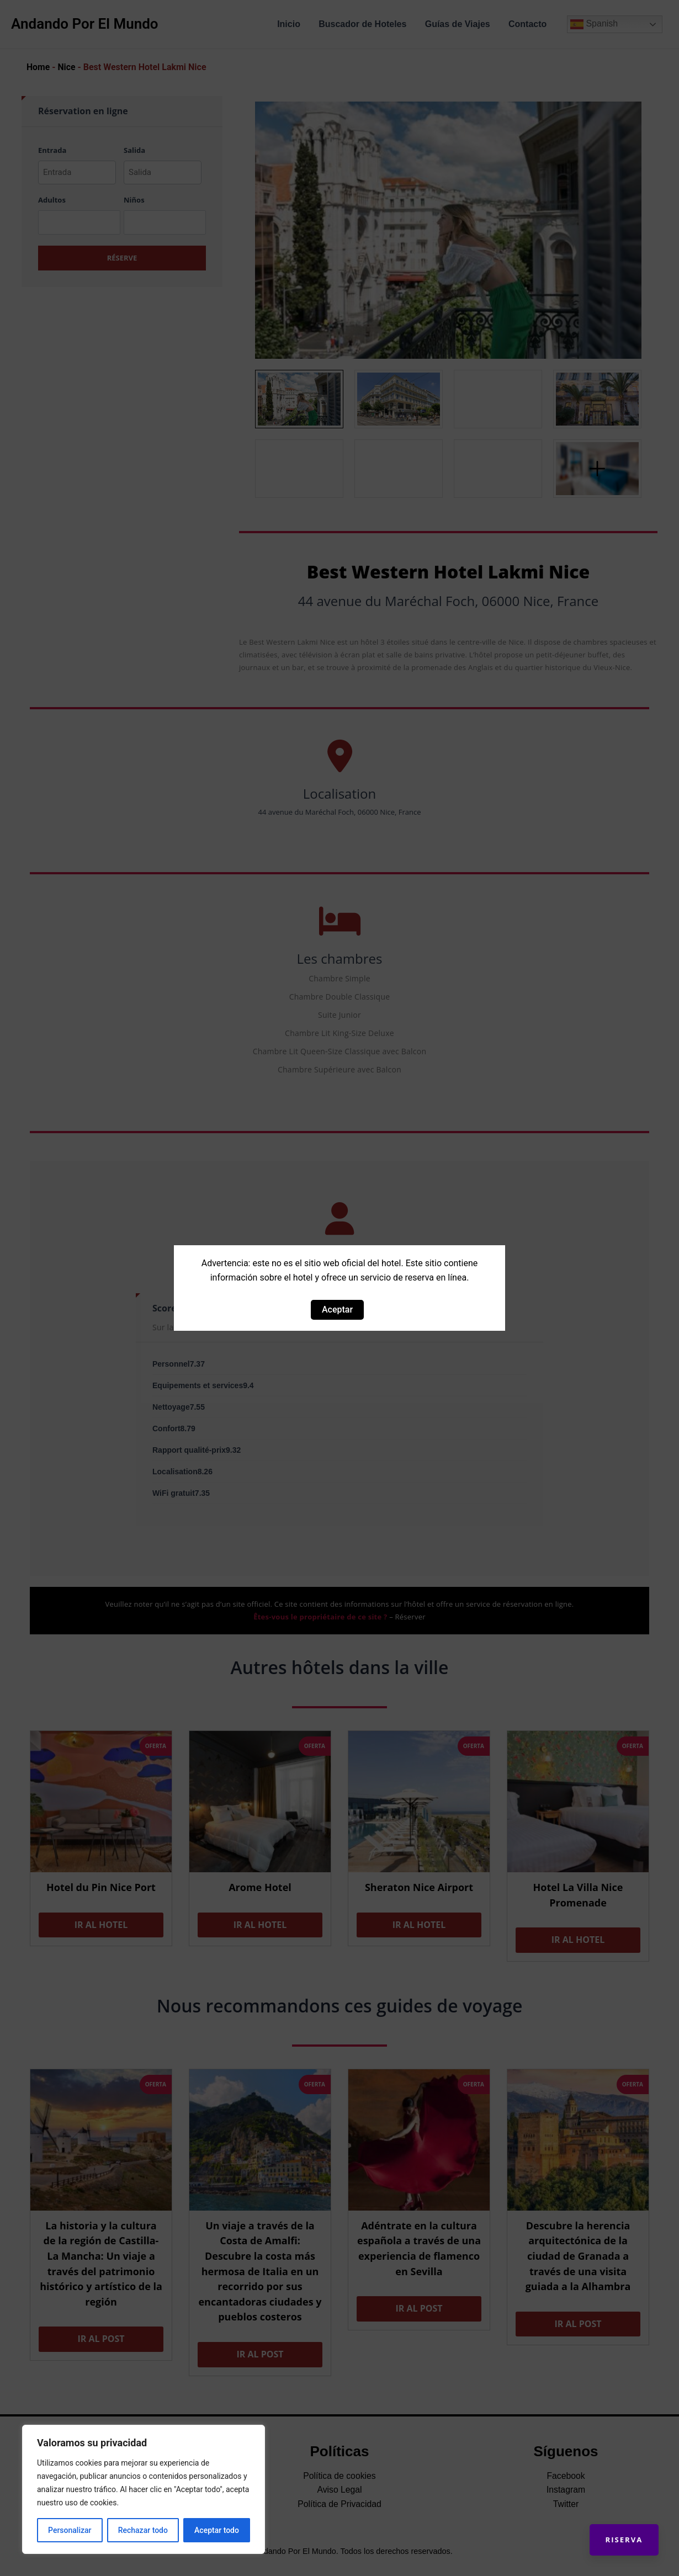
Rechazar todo (143, 2530)
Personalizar (69, 2530)
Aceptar (337, 1309)
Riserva (621, 2537)
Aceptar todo (216, 2530)
